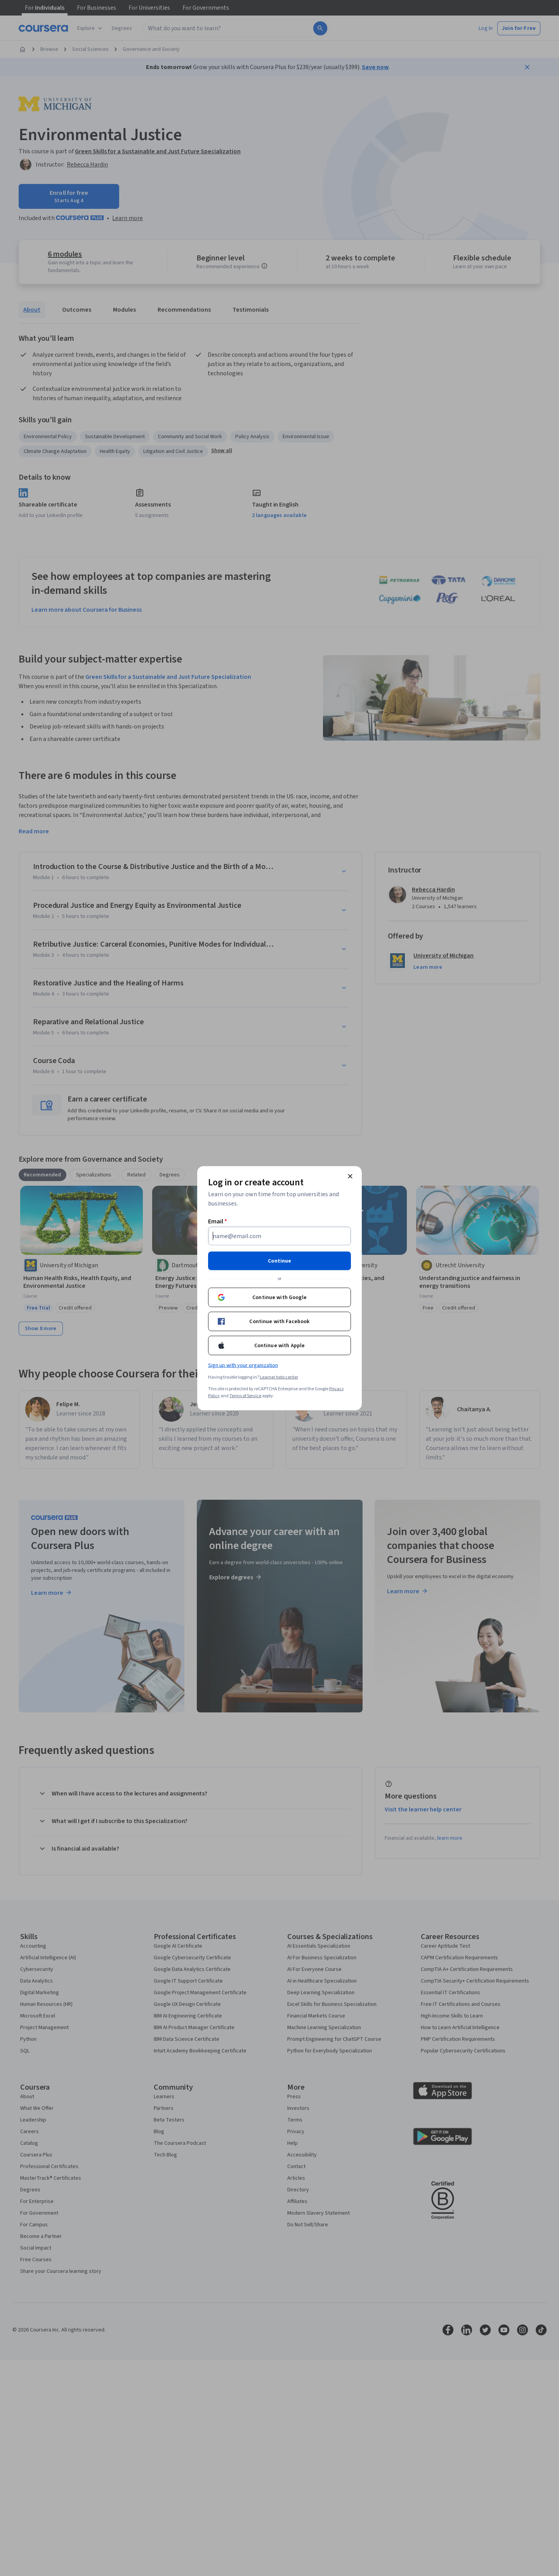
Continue (279, 1261)
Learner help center (279, 1377)
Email (217, 1221)
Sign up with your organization (243, 1365)
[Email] (279, 1235)
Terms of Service (245, 1395)
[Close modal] (350, 1176)
